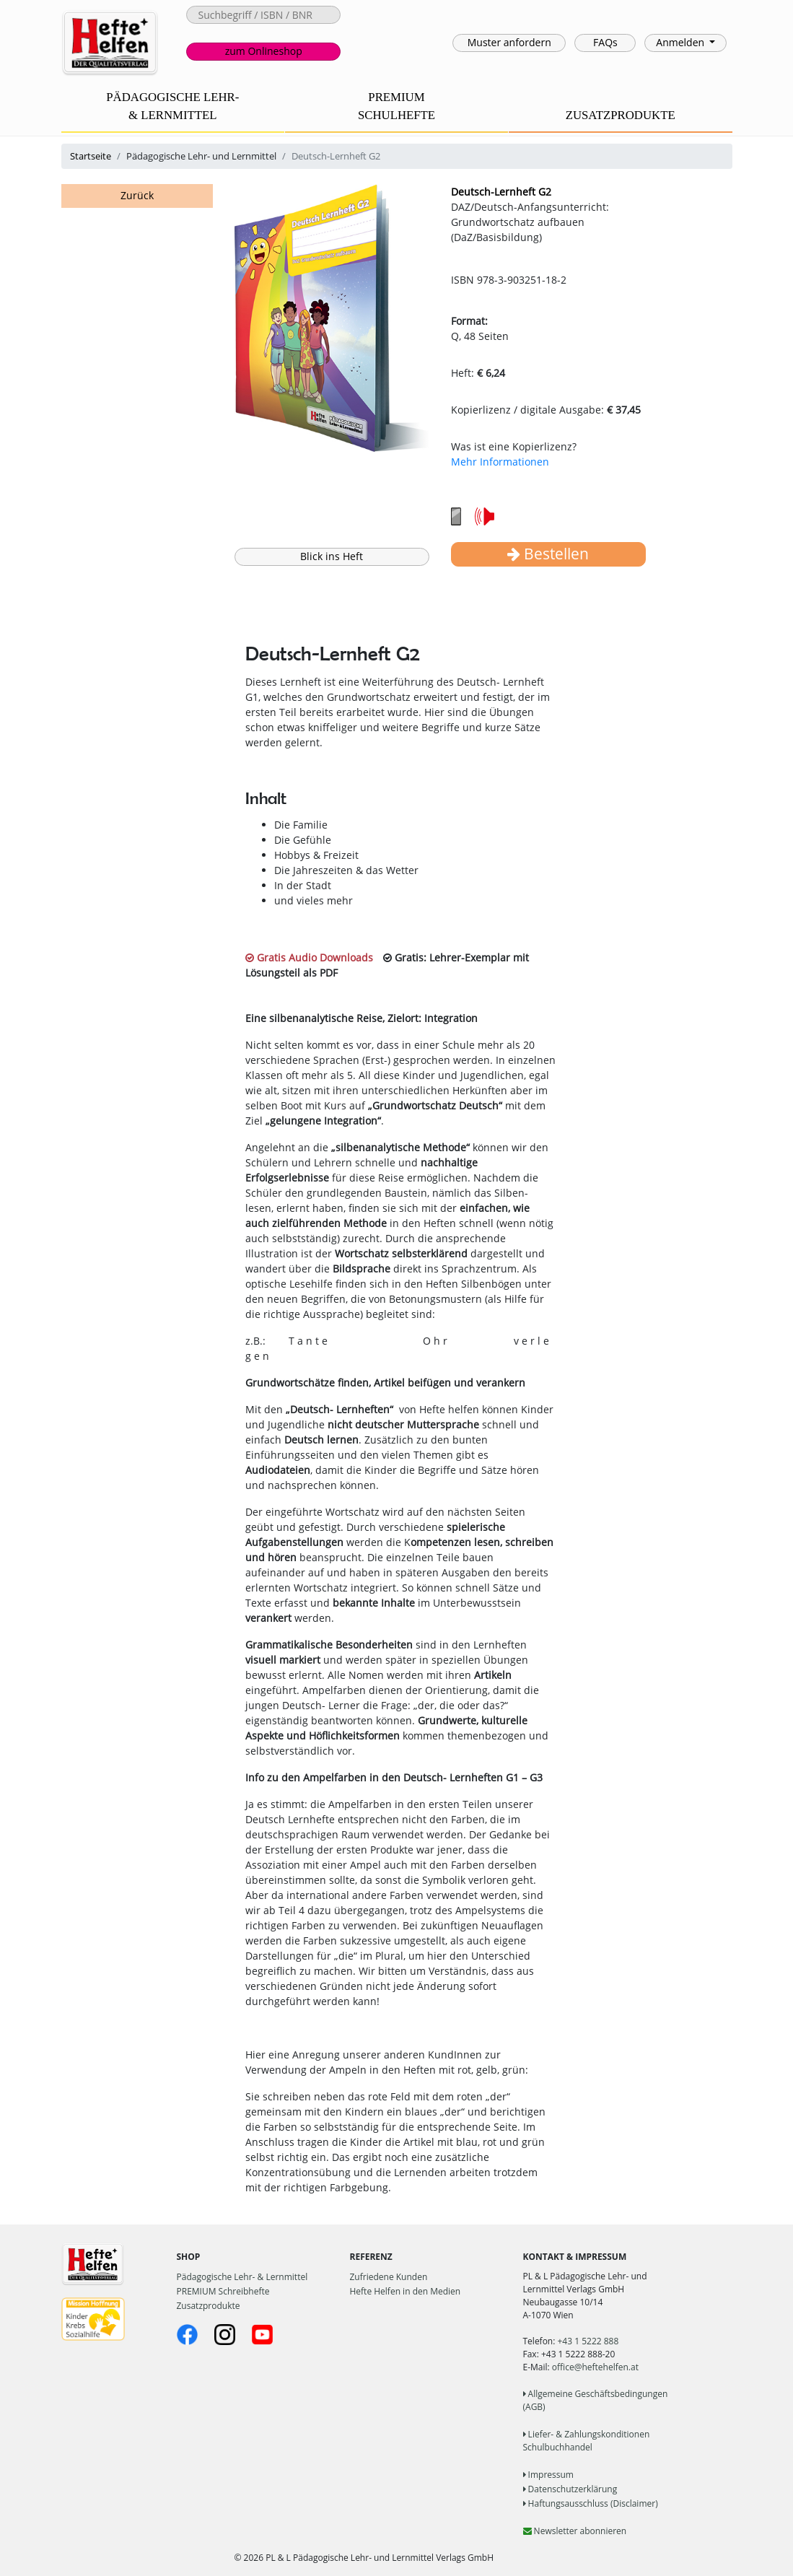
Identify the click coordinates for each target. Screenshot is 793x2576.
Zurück (137, 195)
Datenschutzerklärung (570, 2489)
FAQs (605, 42)
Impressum (548, 2474)
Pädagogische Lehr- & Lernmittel (242, 2277)
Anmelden (681, 42)
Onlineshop (263, 51)
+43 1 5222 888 (588, 2341)
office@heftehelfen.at (595, 2367)
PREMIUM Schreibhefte (223, 2291)
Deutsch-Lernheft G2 (501, 191)
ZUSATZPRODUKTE (620, 115)
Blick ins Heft (331, 556)
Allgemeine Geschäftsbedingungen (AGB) (595, 2400)
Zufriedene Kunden (389, 2277)
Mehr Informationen (500, 461)
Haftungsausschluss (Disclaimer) (590, 2503)
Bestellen (548, 553)
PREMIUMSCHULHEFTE (396, 106)
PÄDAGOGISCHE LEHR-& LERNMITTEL (172, 106)
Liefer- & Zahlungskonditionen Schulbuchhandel (586, 2440)
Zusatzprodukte (208, 2306)
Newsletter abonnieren (575, 2531)
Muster (509, 42)
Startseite (90, 155)
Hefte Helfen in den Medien (405, 2291)
